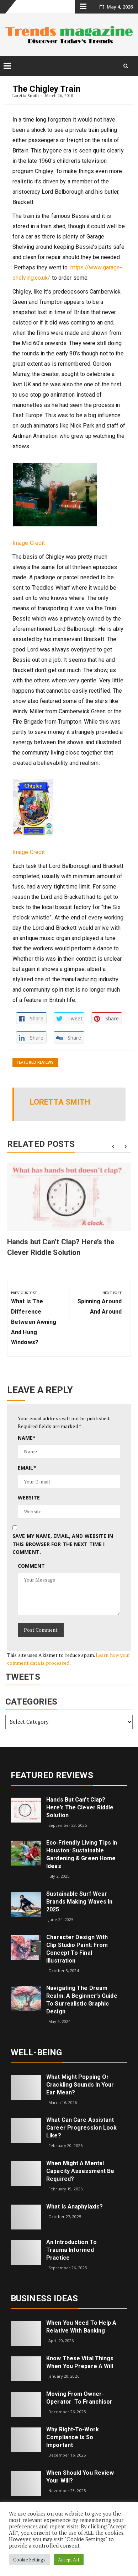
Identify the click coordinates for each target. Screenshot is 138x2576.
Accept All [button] (68, 2559)
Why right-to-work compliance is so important (72, 2437)
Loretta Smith (25, 95)
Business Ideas (44, 2298)
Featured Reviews (35, 1062)
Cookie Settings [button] (29, 2559)
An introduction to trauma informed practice (71, 2250)
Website (29, 1497)
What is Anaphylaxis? (74, 2206)
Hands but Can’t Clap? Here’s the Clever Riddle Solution (79, 1807)
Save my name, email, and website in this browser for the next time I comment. (62, 1544)
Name (27, 1437)
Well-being (36, 2052)
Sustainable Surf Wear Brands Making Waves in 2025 (79, 1901)
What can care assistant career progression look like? (81, 2127)
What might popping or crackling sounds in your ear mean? (80, 2084)
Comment (31, 1565)
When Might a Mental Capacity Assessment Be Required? (80, 2171)
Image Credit (28, 543)
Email (27, 1467)
